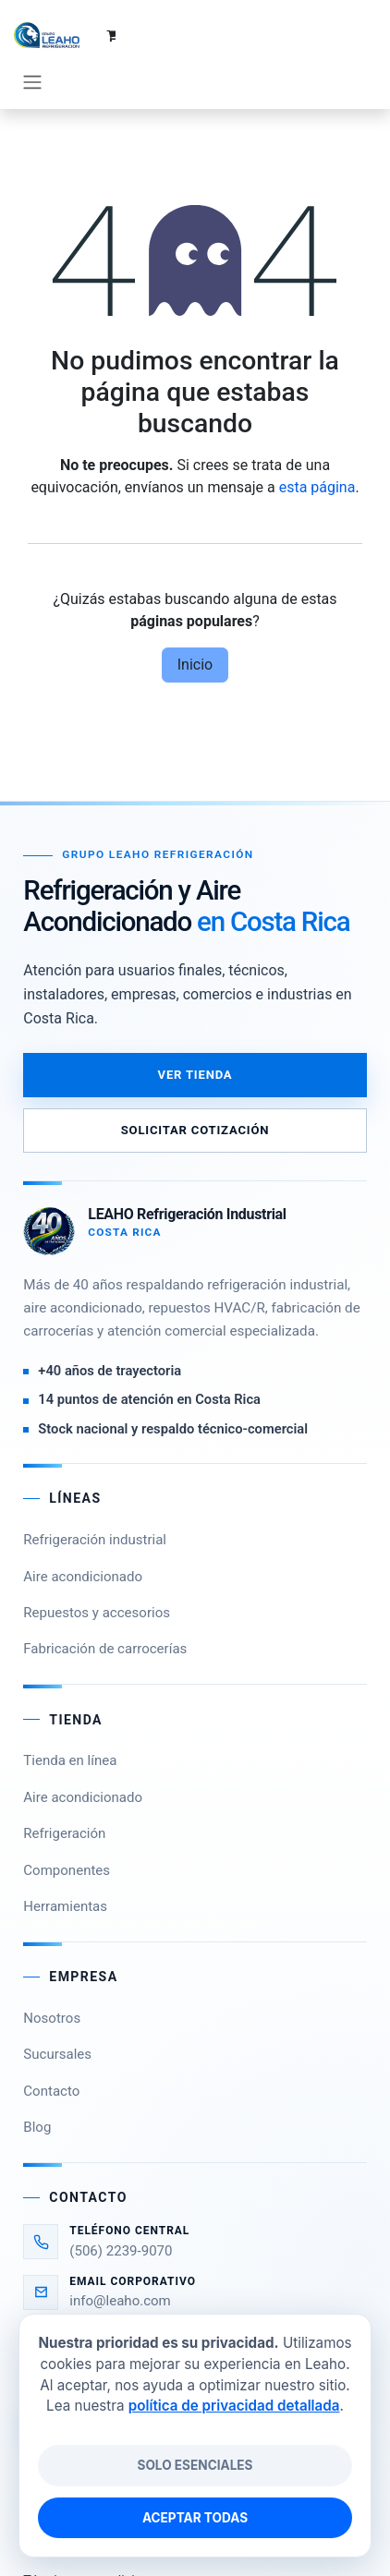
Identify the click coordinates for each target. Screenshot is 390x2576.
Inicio (195, 626)
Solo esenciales (194, 2465)
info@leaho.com (120, 2264)
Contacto (51, 2053)
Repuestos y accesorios (96, 1574)
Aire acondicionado (82, 1538)
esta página (317, 449)
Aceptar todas (195, 2517)
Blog (37, 2090)
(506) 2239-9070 (120, 2213)
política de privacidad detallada (234, 2405)
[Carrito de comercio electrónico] (320, 35)
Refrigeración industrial (94, 1502)
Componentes (66, 1832)
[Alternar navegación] (357, 35)
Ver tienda (195, 1038)
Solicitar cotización (195, 1093)
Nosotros (51, 1980)
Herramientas (65, 1868)
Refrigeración (64, 1796)
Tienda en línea (69, 1723)
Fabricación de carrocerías (105, 1611)
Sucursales (57, 2017)
